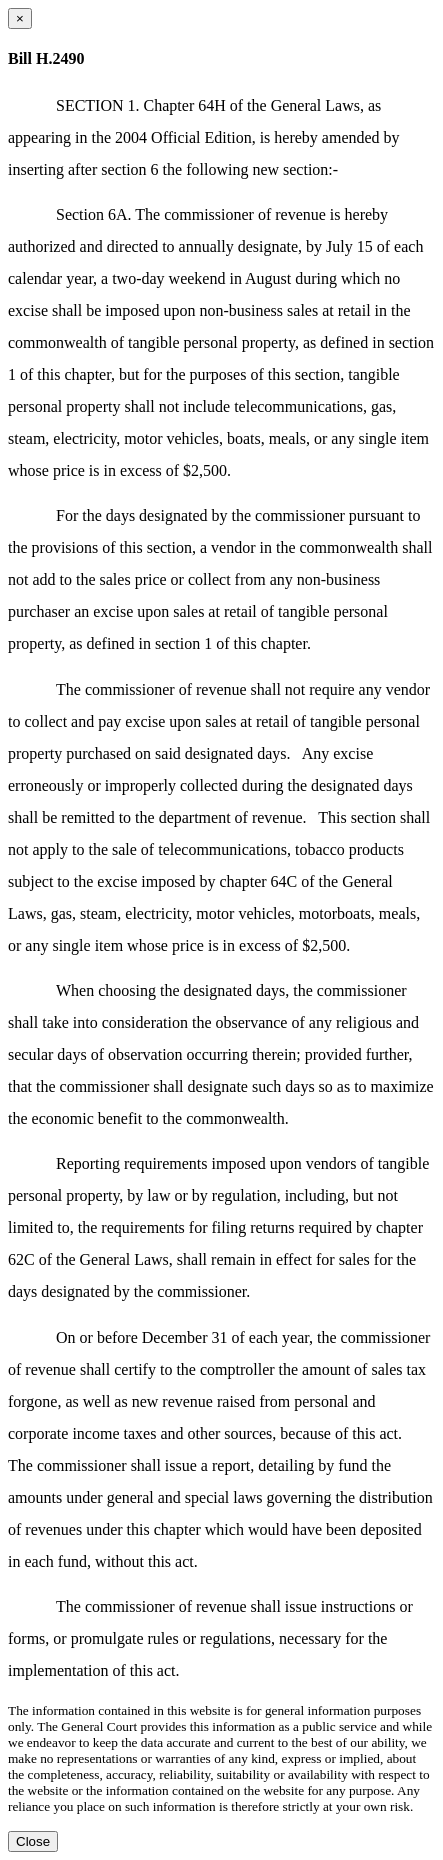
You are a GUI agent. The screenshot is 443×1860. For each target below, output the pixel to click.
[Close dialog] (20, 18)
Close (33, 1841)
